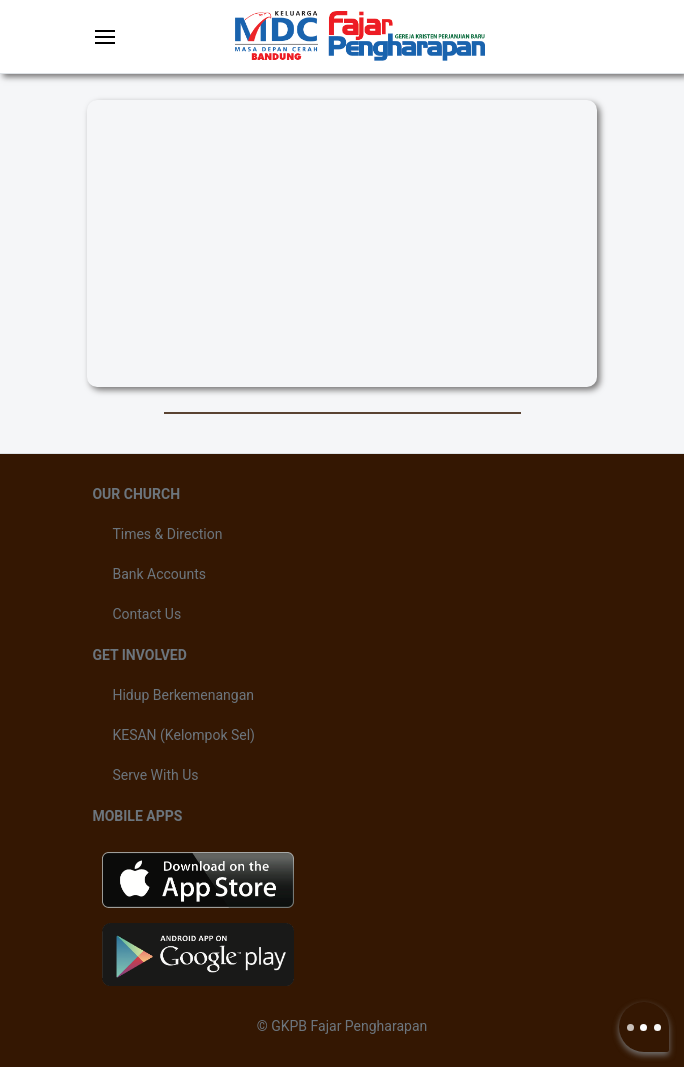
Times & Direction (167, 534)
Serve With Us (155, 775)
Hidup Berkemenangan (183, 695)
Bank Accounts (159, 574)
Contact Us (146, 614)
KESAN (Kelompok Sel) (183, 735)
